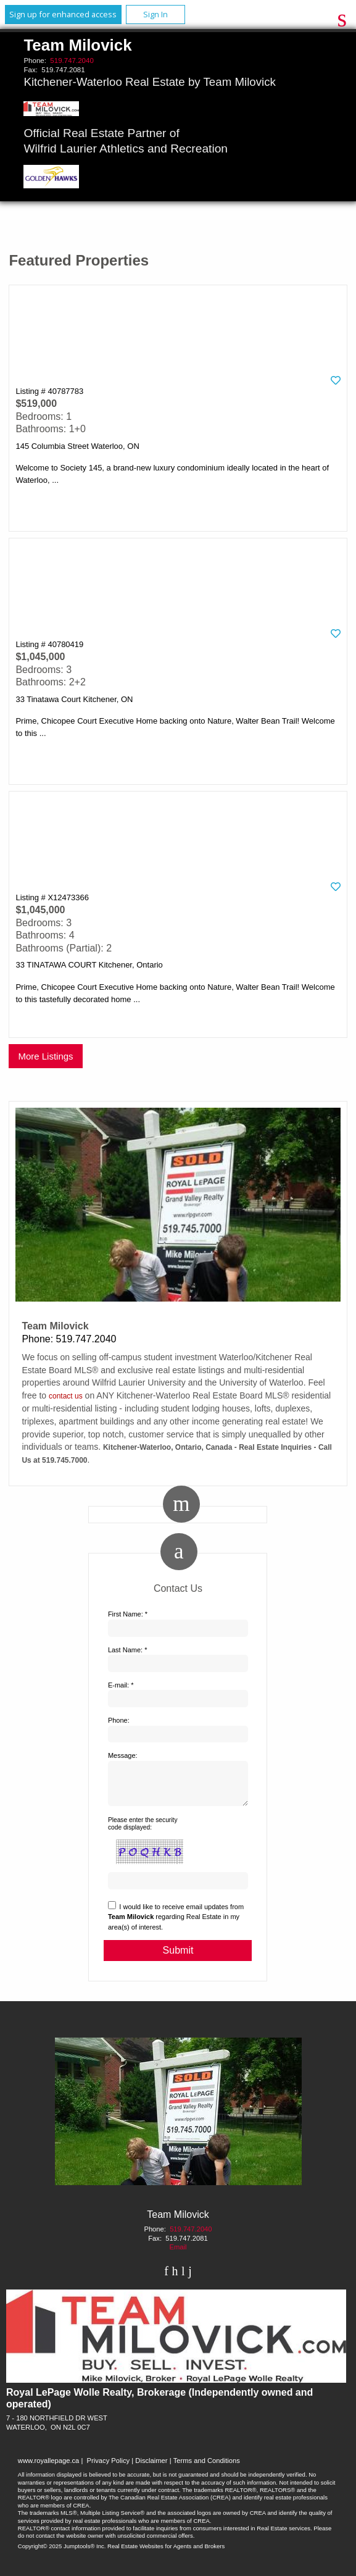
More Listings (45, 1056)
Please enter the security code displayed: (143, 1831)
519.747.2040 (71, 60)
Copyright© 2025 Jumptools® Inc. (62, 2553)
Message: (123, 1755)
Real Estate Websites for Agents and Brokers (166, 2553)
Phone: (119, 1720)
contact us (66, 1396)
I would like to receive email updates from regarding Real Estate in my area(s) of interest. (176, 1924)
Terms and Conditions (206, 2468)
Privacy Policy (108, 2468)
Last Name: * (127, 1650)
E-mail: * (121, 1685)
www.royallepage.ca (49, 2468)
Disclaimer (151, 2468)
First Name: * (127, 1614)
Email (178, 2254)
